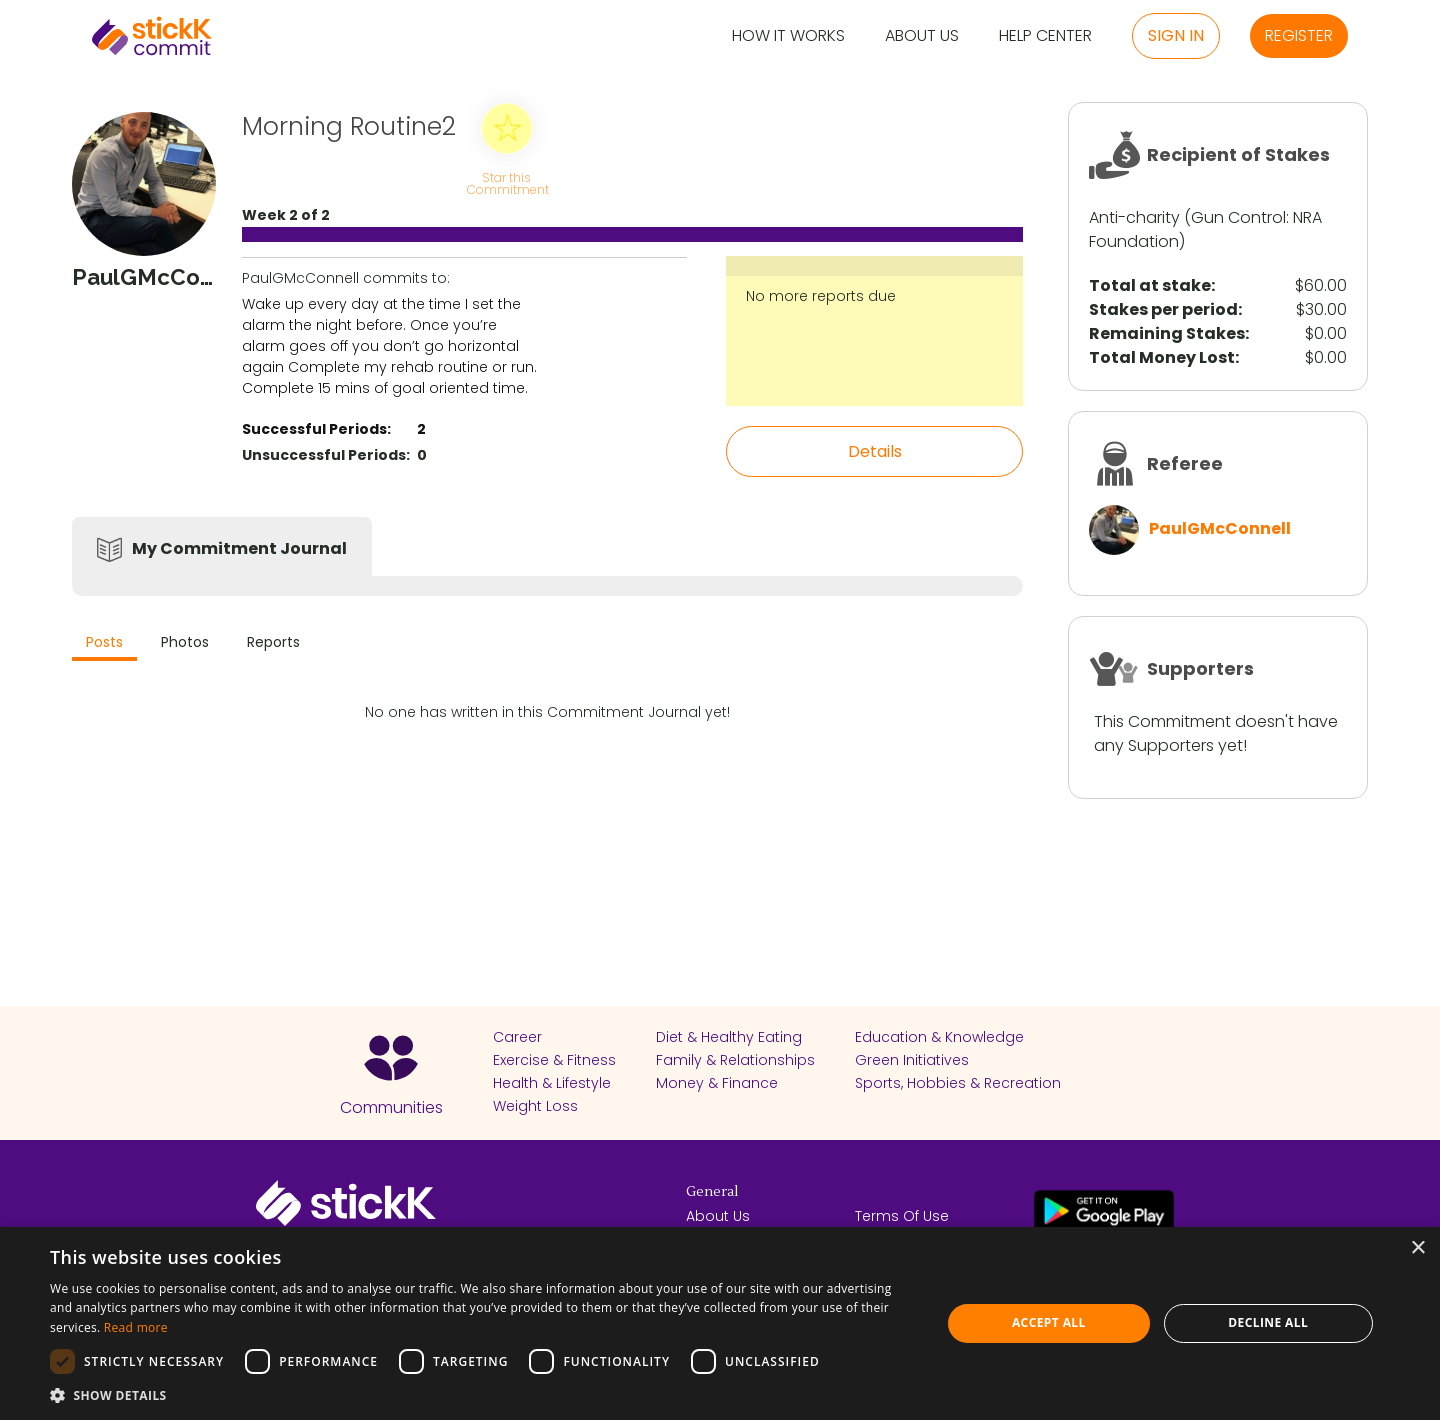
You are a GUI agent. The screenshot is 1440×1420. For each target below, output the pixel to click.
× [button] (1417, 1248)
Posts (104, 642)
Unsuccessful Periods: (326, 455)
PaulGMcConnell (1220, 528)
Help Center (1045, 36)
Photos (185, 642)
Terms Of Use (902, 1216)
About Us (922, 36)
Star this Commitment (507, 182)
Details (875, 451)
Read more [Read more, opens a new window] (136, 1327)
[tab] (104, 644)
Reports (273, 642)
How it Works (788, 36)
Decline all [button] (1268, 1322)
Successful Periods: (316, 429)
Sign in (1176, 35)
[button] (482, 1395)
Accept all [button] (1049, 1322)
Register (1299, 35)
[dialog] (720, 1323)
